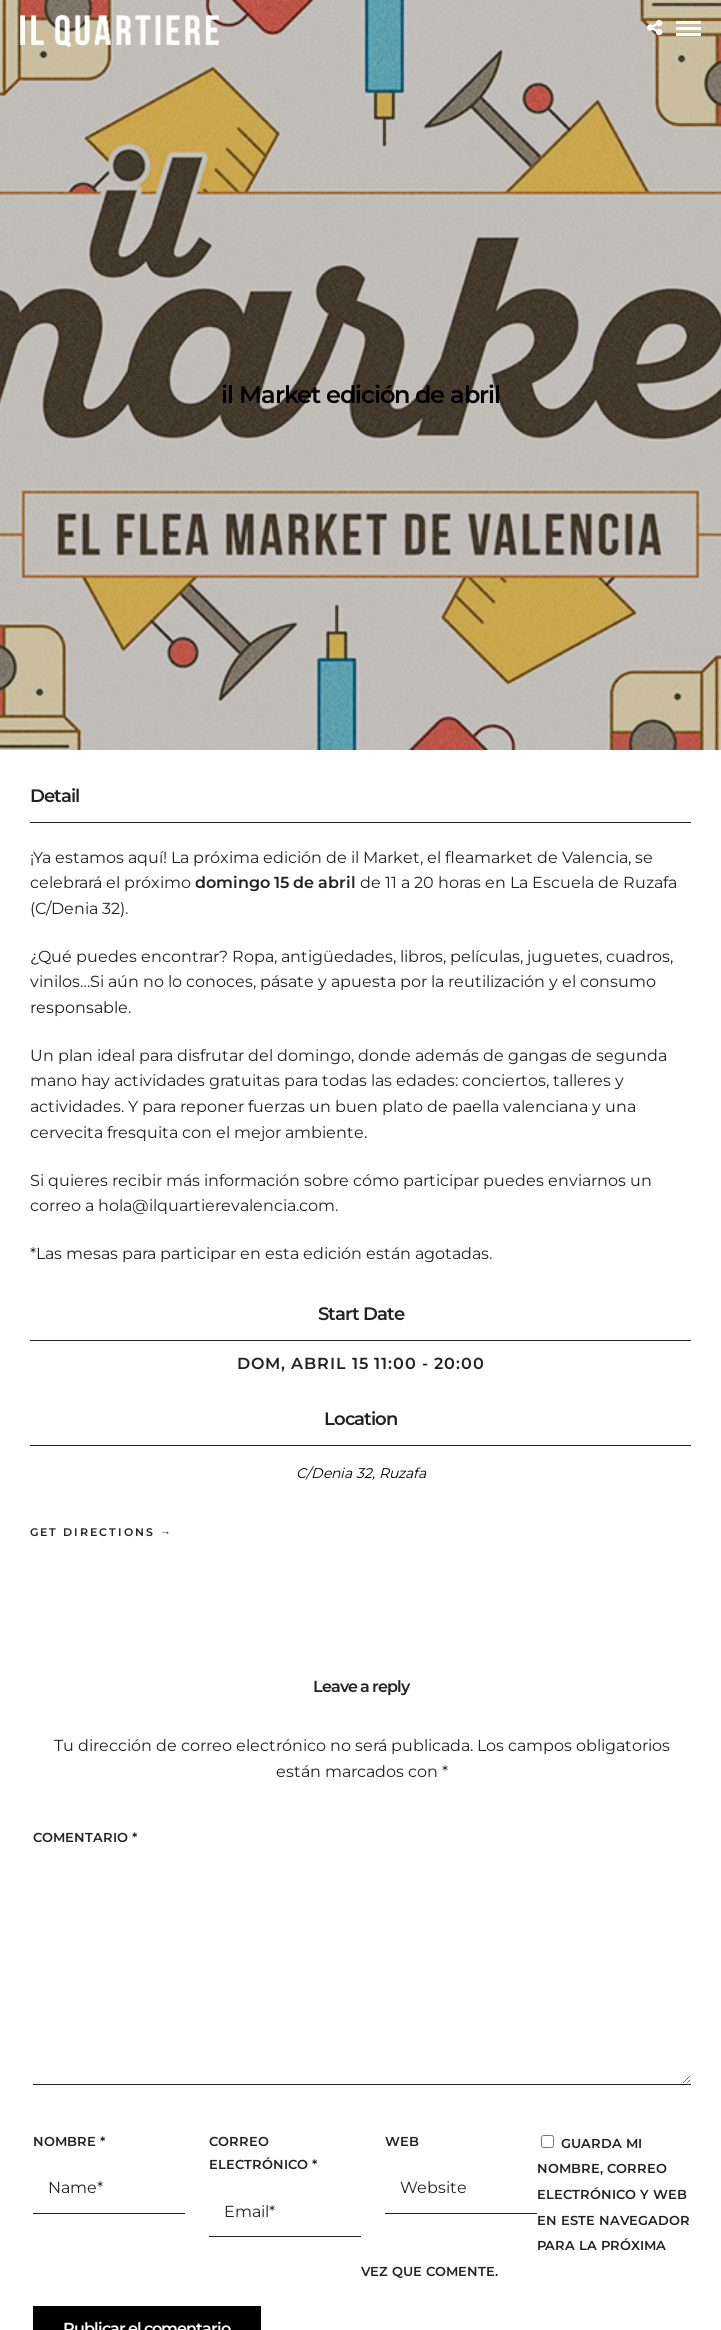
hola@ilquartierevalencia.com (216, 1205)
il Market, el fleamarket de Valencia (489, 857)
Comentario (85, 1837)
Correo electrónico (263, 2152)
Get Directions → (101, 1532)
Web (402, 2141)
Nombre (69, 2141)
